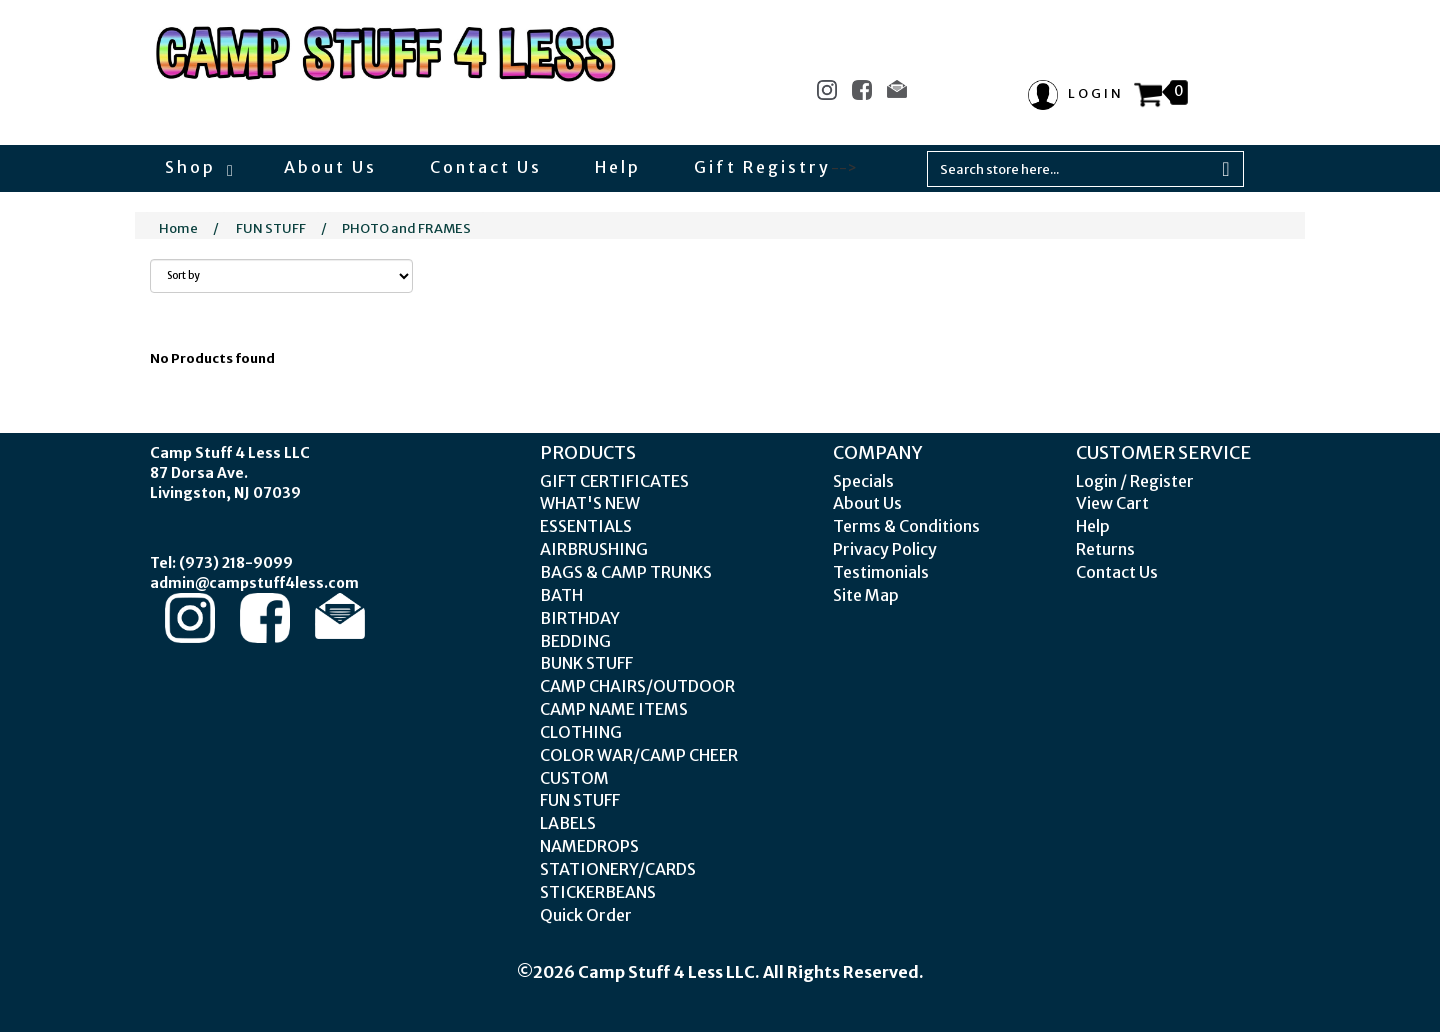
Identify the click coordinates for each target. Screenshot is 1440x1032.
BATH (561, 595)
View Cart (1112, 503)
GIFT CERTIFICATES (614, 481)
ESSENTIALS (586, 526)
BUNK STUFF (586, 663)
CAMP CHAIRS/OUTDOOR (637, 686)
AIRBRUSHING (594, 549)
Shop (198, 167)
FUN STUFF (271, 228)
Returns (1105, 549)
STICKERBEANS (598, 892)
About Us (330, 167)
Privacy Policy (885, 549)
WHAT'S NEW (590, 503)
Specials (863, 481)
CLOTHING (581, 732)
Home (178, 228)
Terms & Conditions (906, 526)
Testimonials (881, 572)
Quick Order (586, 915)
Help (618, 167)
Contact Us (486, 167)
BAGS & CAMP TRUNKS (626, 572)
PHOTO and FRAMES (406, 228)
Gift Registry (762, 167)
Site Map (866, 595)
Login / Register (1135, 481)
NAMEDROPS (589, 846)
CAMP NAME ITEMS (614, 709)
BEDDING (575, 641)
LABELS (568, 823)
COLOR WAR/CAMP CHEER (639, 755)
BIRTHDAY (580, 618)
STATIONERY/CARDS (618, 869)
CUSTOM (574, 778)
